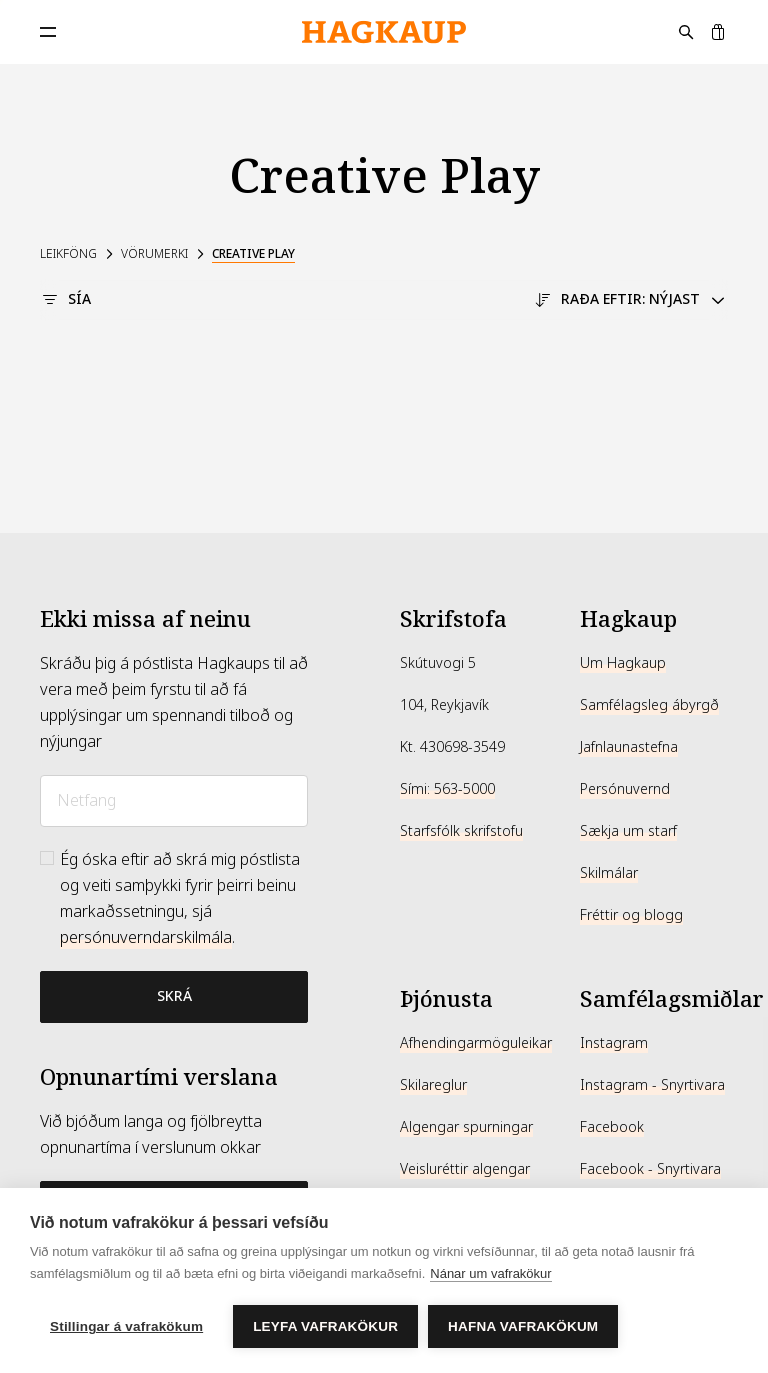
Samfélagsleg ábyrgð (649, 705)
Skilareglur (433, 1085)
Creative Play (253, 254)
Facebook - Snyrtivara (650, 1169)
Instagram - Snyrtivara (652, 1085)
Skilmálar (609, 873)
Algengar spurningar (466, 1127)
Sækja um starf (628, 831)
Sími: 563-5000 (447, 789)
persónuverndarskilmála (146, 937)
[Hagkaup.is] (384, 32)
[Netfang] (174, 801)
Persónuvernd (625, 789)
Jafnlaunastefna (629, 747)
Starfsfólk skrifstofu (461, 831)
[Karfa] (718, 32)
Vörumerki (154, 254)
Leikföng (68, 254)
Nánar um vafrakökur (490, 1273)
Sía (65, 299)
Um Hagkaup (623, 663)
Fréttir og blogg (631, 915)
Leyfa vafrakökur (325, 1326)
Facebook (612, 1127)
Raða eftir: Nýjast (630, 299)
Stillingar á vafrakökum (126, 1326)
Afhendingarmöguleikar (476, 1043)
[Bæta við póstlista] (174, 997)
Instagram (614, 1043)
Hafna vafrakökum (523, 1326)
